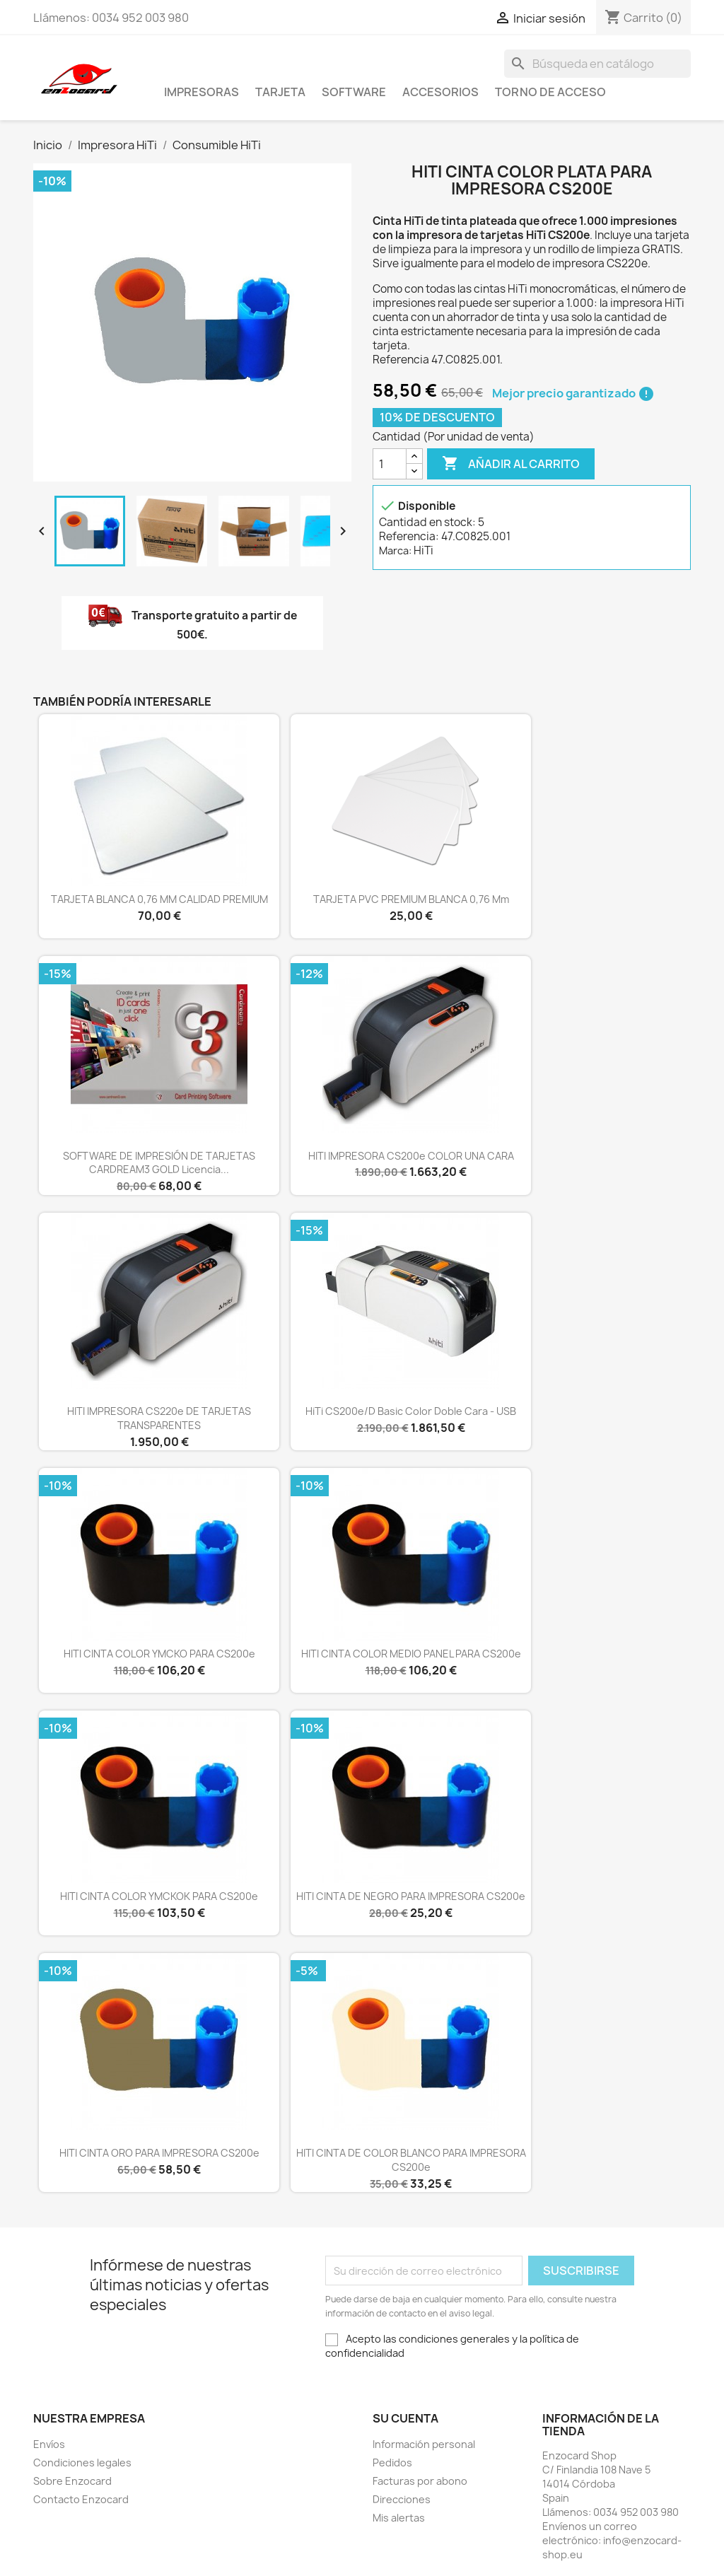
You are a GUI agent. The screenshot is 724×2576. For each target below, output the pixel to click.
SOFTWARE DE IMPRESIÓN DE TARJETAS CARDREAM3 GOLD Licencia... (159, 1163)
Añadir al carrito (511, 464)
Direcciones (402, 2499)
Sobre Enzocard (72, 2481)
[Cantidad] (390, 463)
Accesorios (440, 92)
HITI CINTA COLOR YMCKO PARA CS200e (159, 1653)
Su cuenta (405, 2418)
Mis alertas (399, 2517)
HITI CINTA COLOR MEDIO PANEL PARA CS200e (411, 1653)
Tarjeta (280, 92)
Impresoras (201, 92)
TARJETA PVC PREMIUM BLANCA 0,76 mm (411, 899)
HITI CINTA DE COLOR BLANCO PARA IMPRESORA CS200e (411, 2160)
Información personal (424, 2444)
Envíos (49, 2444)
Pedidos (392, 2462)
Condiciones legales (82, 2462)
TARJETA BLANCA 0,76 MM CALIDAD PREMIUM (159, 899)
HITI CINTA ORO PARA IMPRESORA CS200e (159, 2153)
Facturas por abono (420, 2481)
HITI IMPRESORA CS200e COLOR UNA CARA (411, 1155)
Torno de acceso (550, 92)
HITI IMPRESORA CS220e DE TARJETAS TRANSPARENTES (159, 1418)
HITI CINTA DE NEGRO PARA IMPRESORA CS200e (410, 1896)
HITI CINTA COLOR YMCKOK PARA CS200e (159, 1896)
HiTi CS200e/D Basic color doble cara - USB (410, 1411)
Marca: (395, 550)
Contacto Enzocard (81, 2499)
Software (354, 92)
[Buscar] (597, 63)
